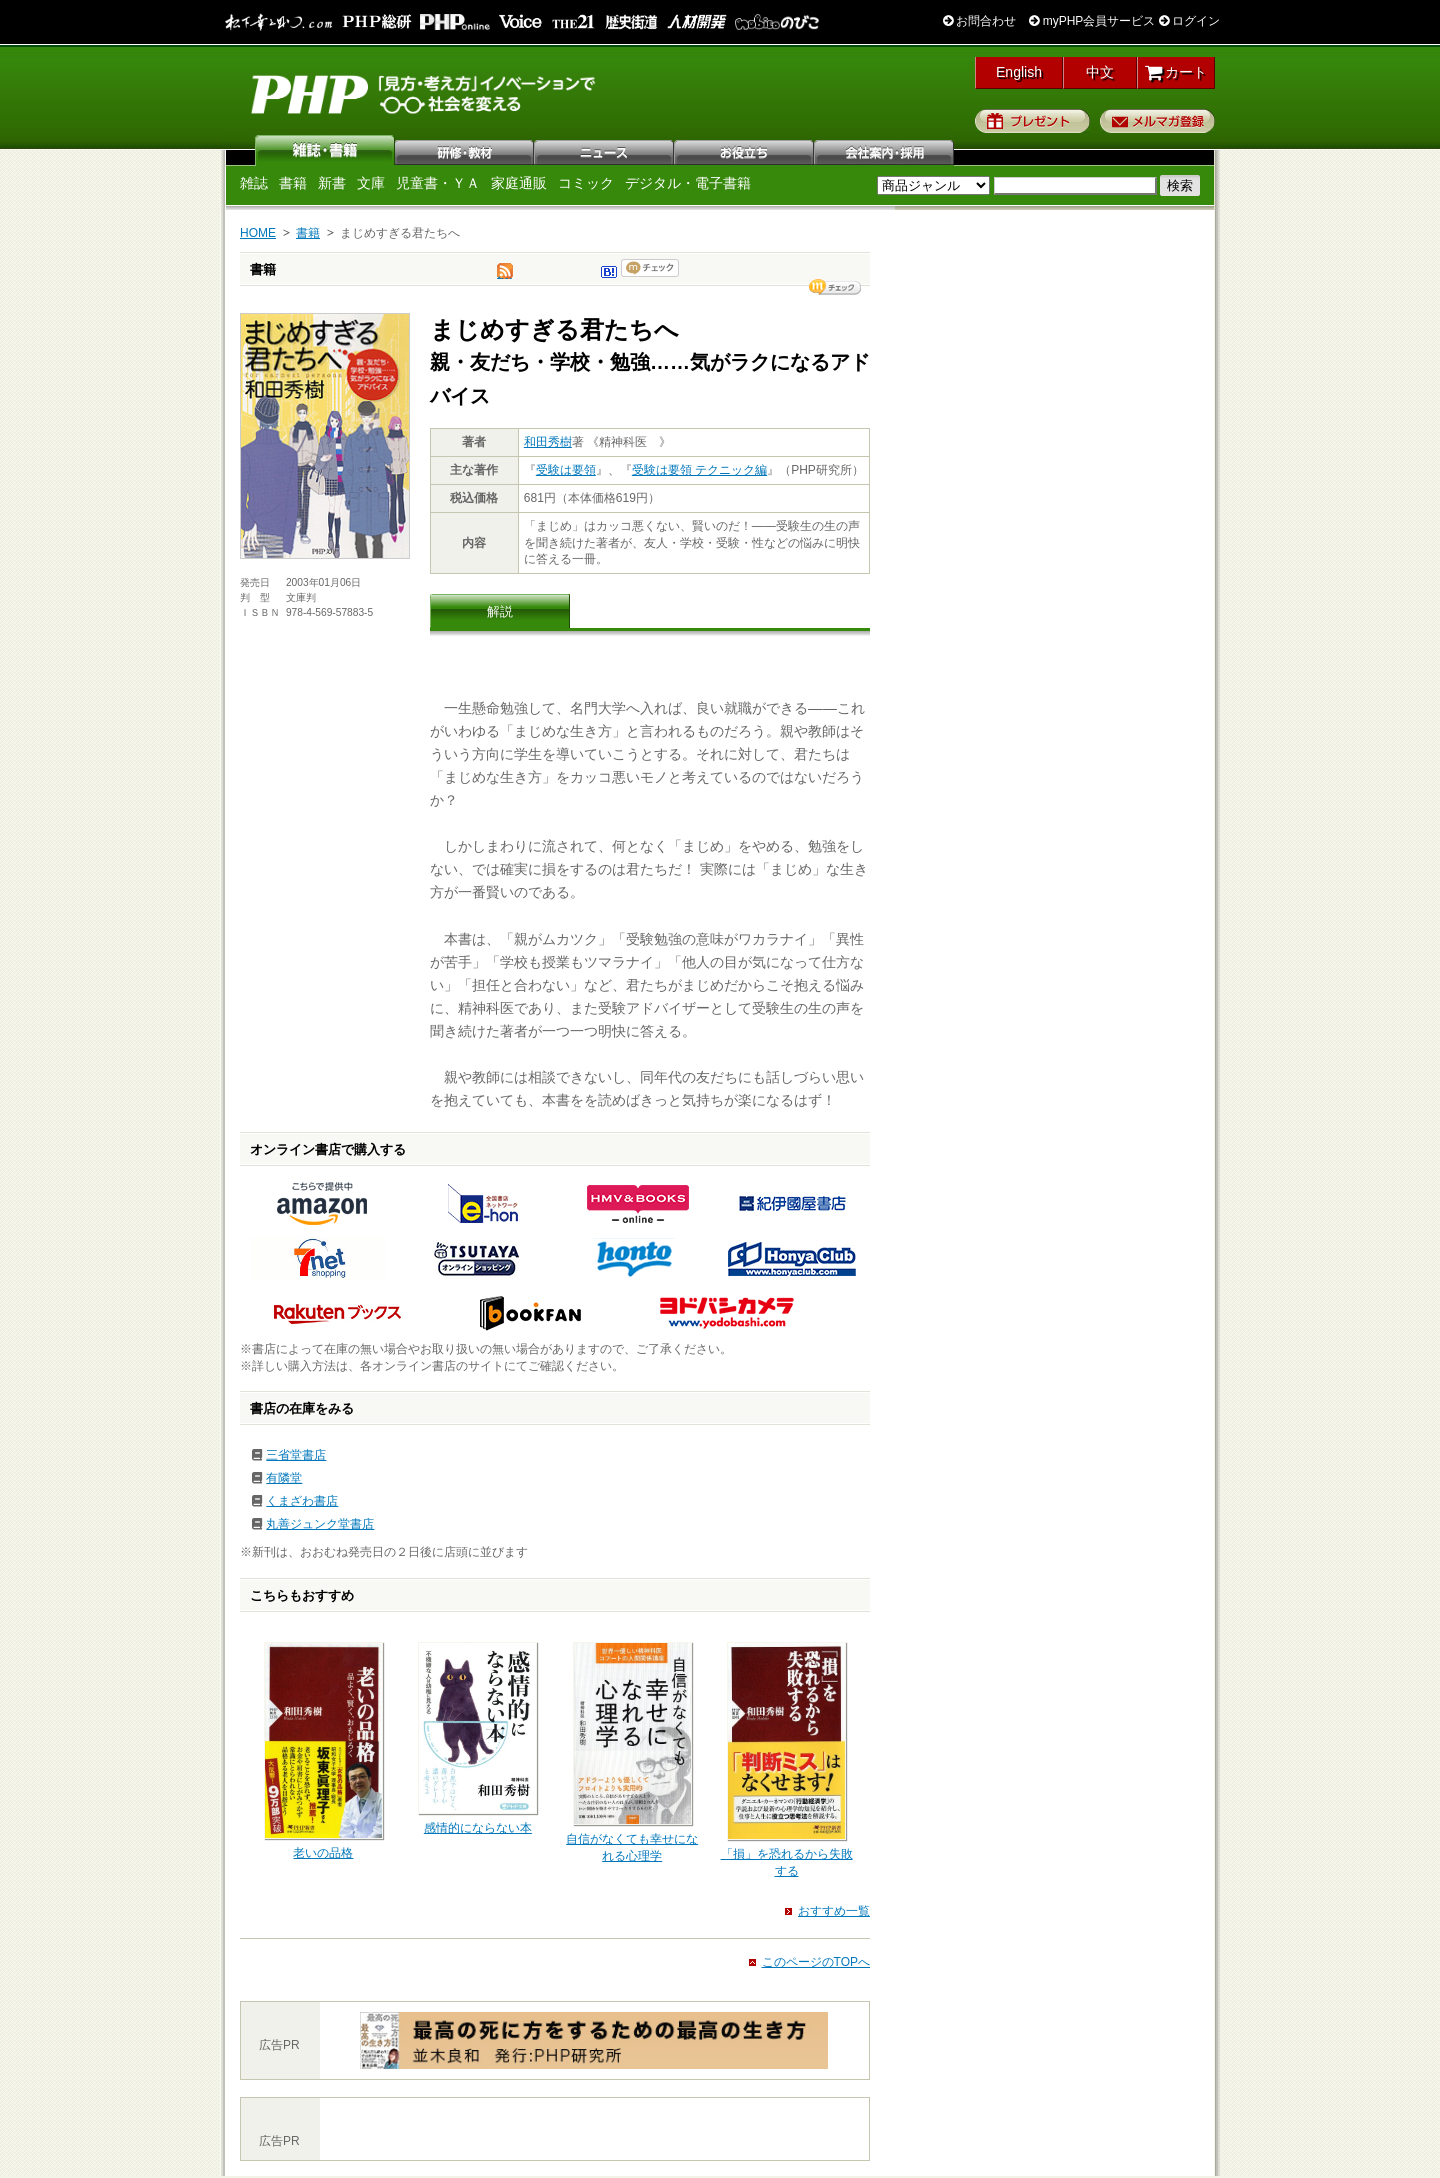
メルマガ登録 (1157, 121)
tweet (505, 276)
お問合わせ (979, 21)
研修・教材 (465, 150)
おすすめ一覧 (834, 1911)
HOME (258, 233)
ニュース (605, 150)
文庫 (371, 183)
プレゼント (1032, 121)
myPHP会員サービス (1092, 21)
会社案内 (885, 150)
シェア (835, 287)
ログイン (1189, 21)
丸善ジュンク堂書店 (320, 1524)
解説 (500, 611)
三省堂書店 (296, 1455)
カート (1176, 72)
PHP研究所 (425, 93)
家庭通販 (519, 183)
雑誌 (325, 150)
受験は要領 (566, 470)
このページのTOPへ (816, 1962)
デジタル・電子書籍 (688, 183)
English (1019, 72)
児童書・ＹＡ (438, 183)
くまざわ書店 (302, 1501)
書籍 (293, 183)
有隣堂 (284, 1478)
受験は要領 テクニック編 (699, 470)
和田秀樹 (548, 442)
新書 (332, 183)
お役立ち (745, 150)
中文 (1100, 72)
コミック (586, 183)
